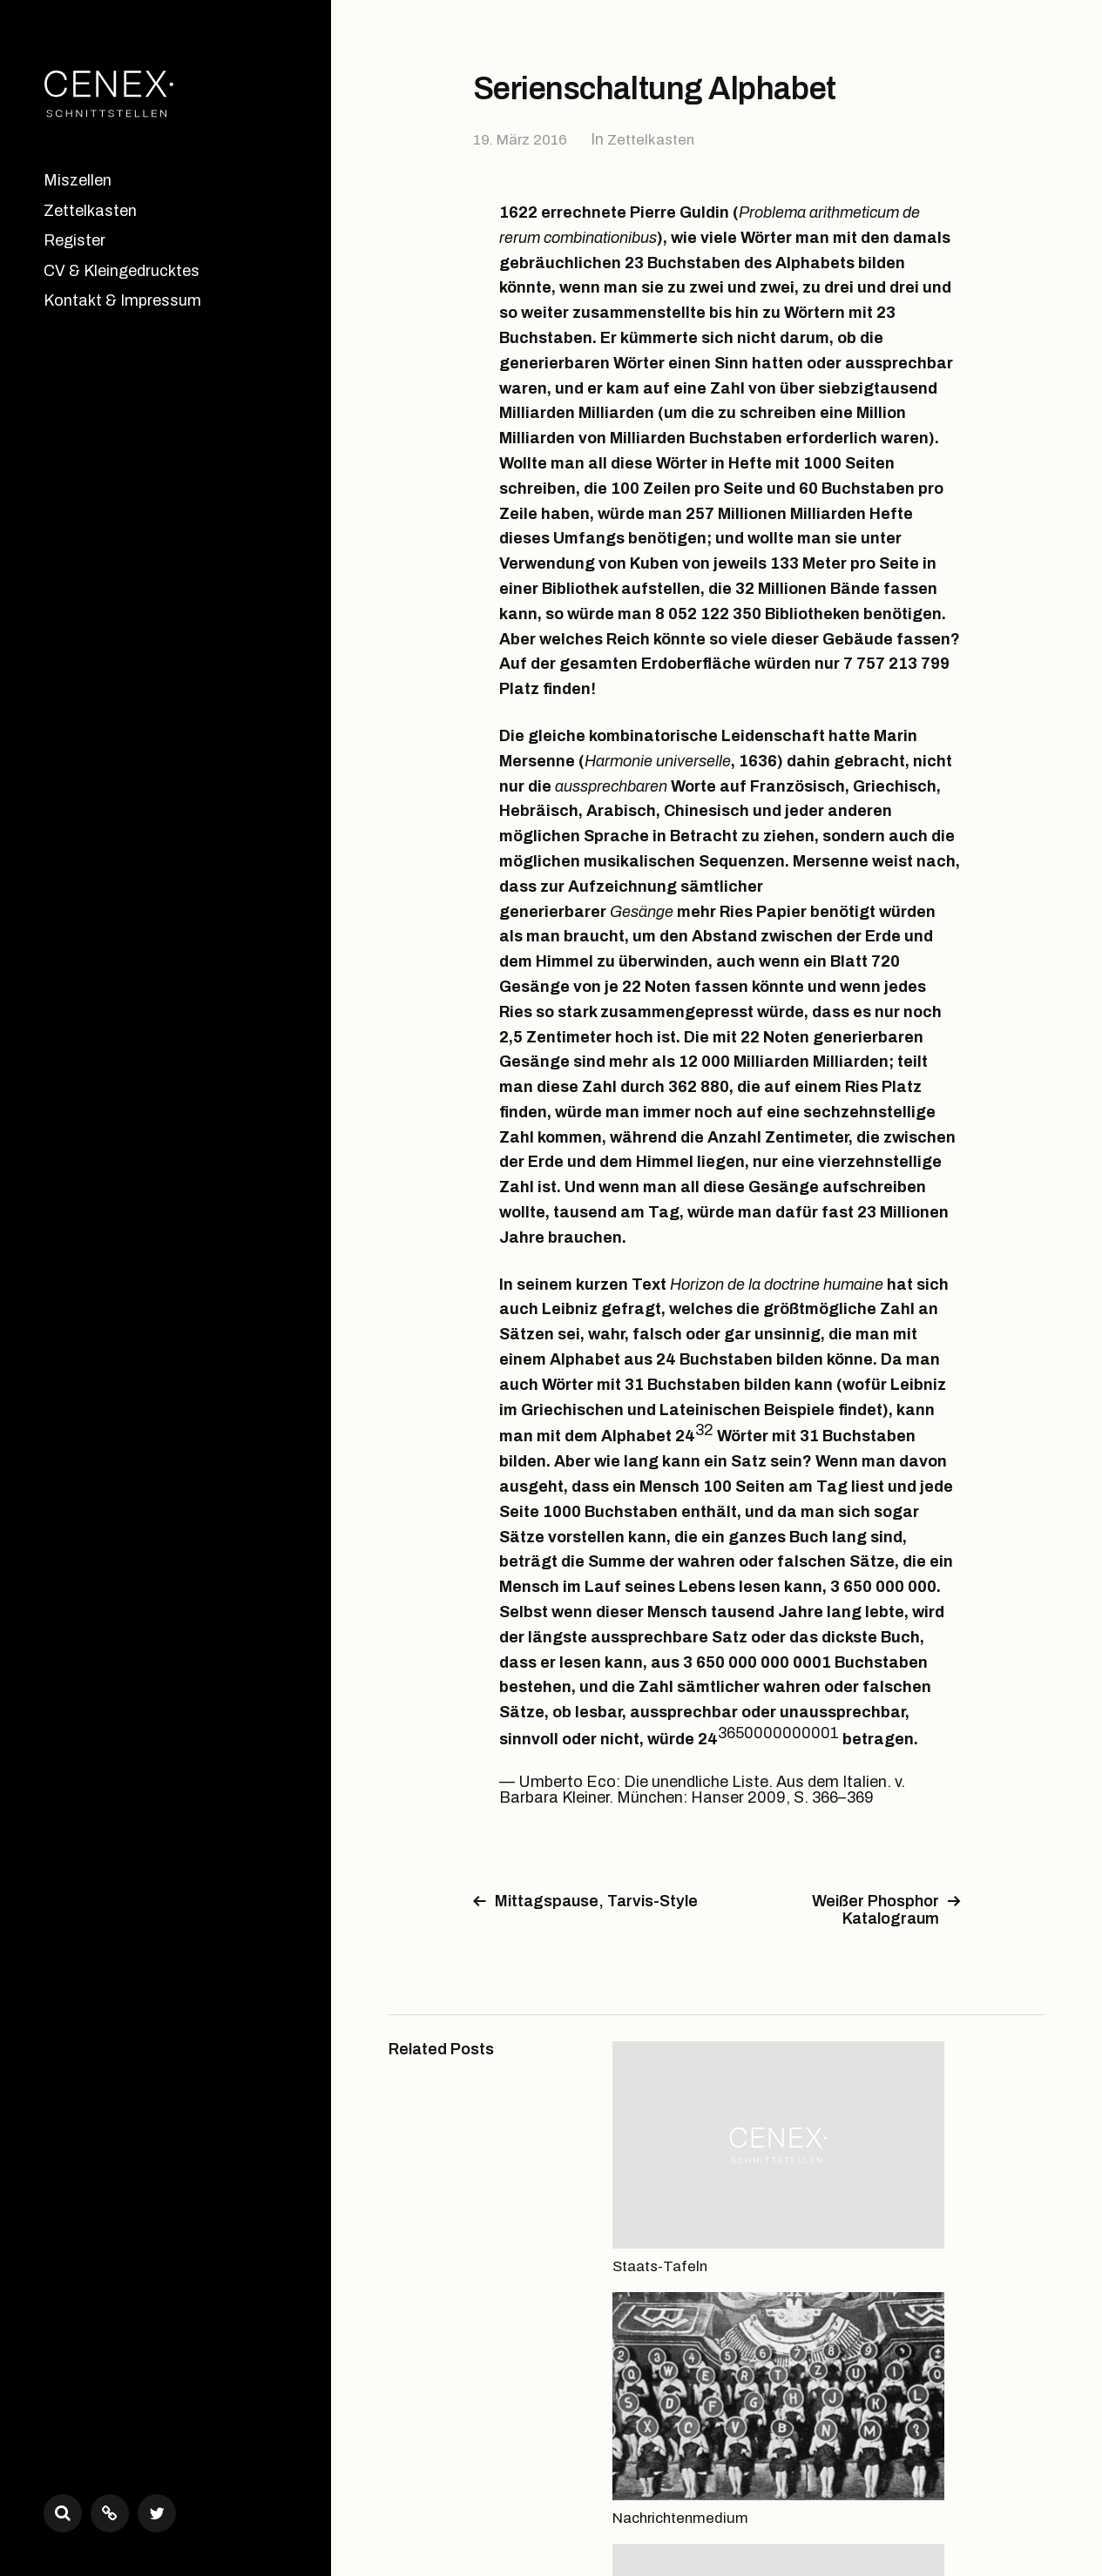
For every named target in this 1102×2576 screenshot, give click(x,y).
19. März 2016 (525, 139)
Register (74, 240)
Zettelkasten (90, 210)
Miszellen (78, 180)
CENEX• (463, 2499)
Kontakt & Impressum (122, 300)
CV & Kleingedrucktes (121, 271)
